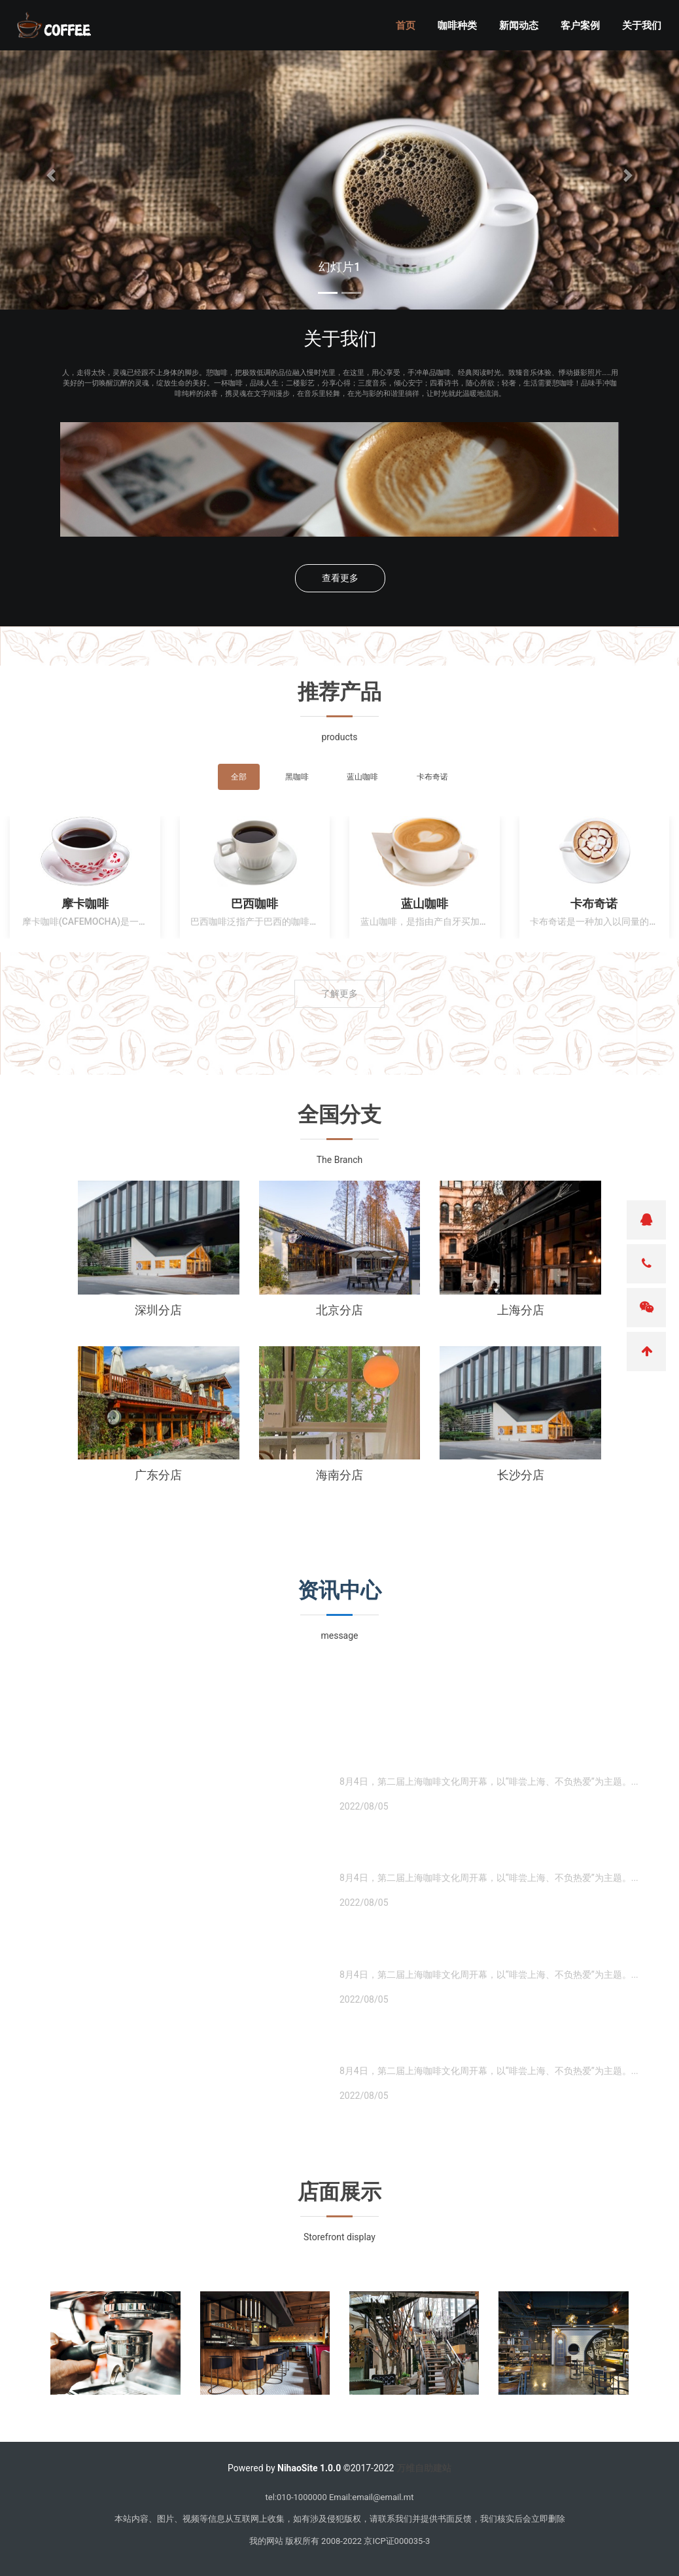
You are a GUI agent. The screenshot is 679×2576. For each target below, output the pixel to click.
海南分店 (339, 1475)
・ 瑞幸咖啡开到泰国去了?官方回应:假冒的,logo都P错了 (486, 1856)
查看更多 (340, 578)
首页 (411, 26)
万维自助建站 (423, 2468)
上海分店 (520, 1310)
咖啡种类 (463, 26)
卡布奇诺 (594, 903)
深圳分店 (158, 1310)
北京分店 (339, 1310)
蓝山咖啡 (424, 903)
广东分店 (158, 1475)
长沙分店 (520, 1475)
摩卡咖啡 (85, 903)
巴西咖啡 (254, 903)
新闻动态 (524, 26)
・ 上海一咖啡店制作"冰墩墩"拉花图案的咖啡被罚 (468, 1759)
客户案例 (586, 26)
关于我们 (647, 26)
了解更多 (339, 993)
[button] (51, 175)
